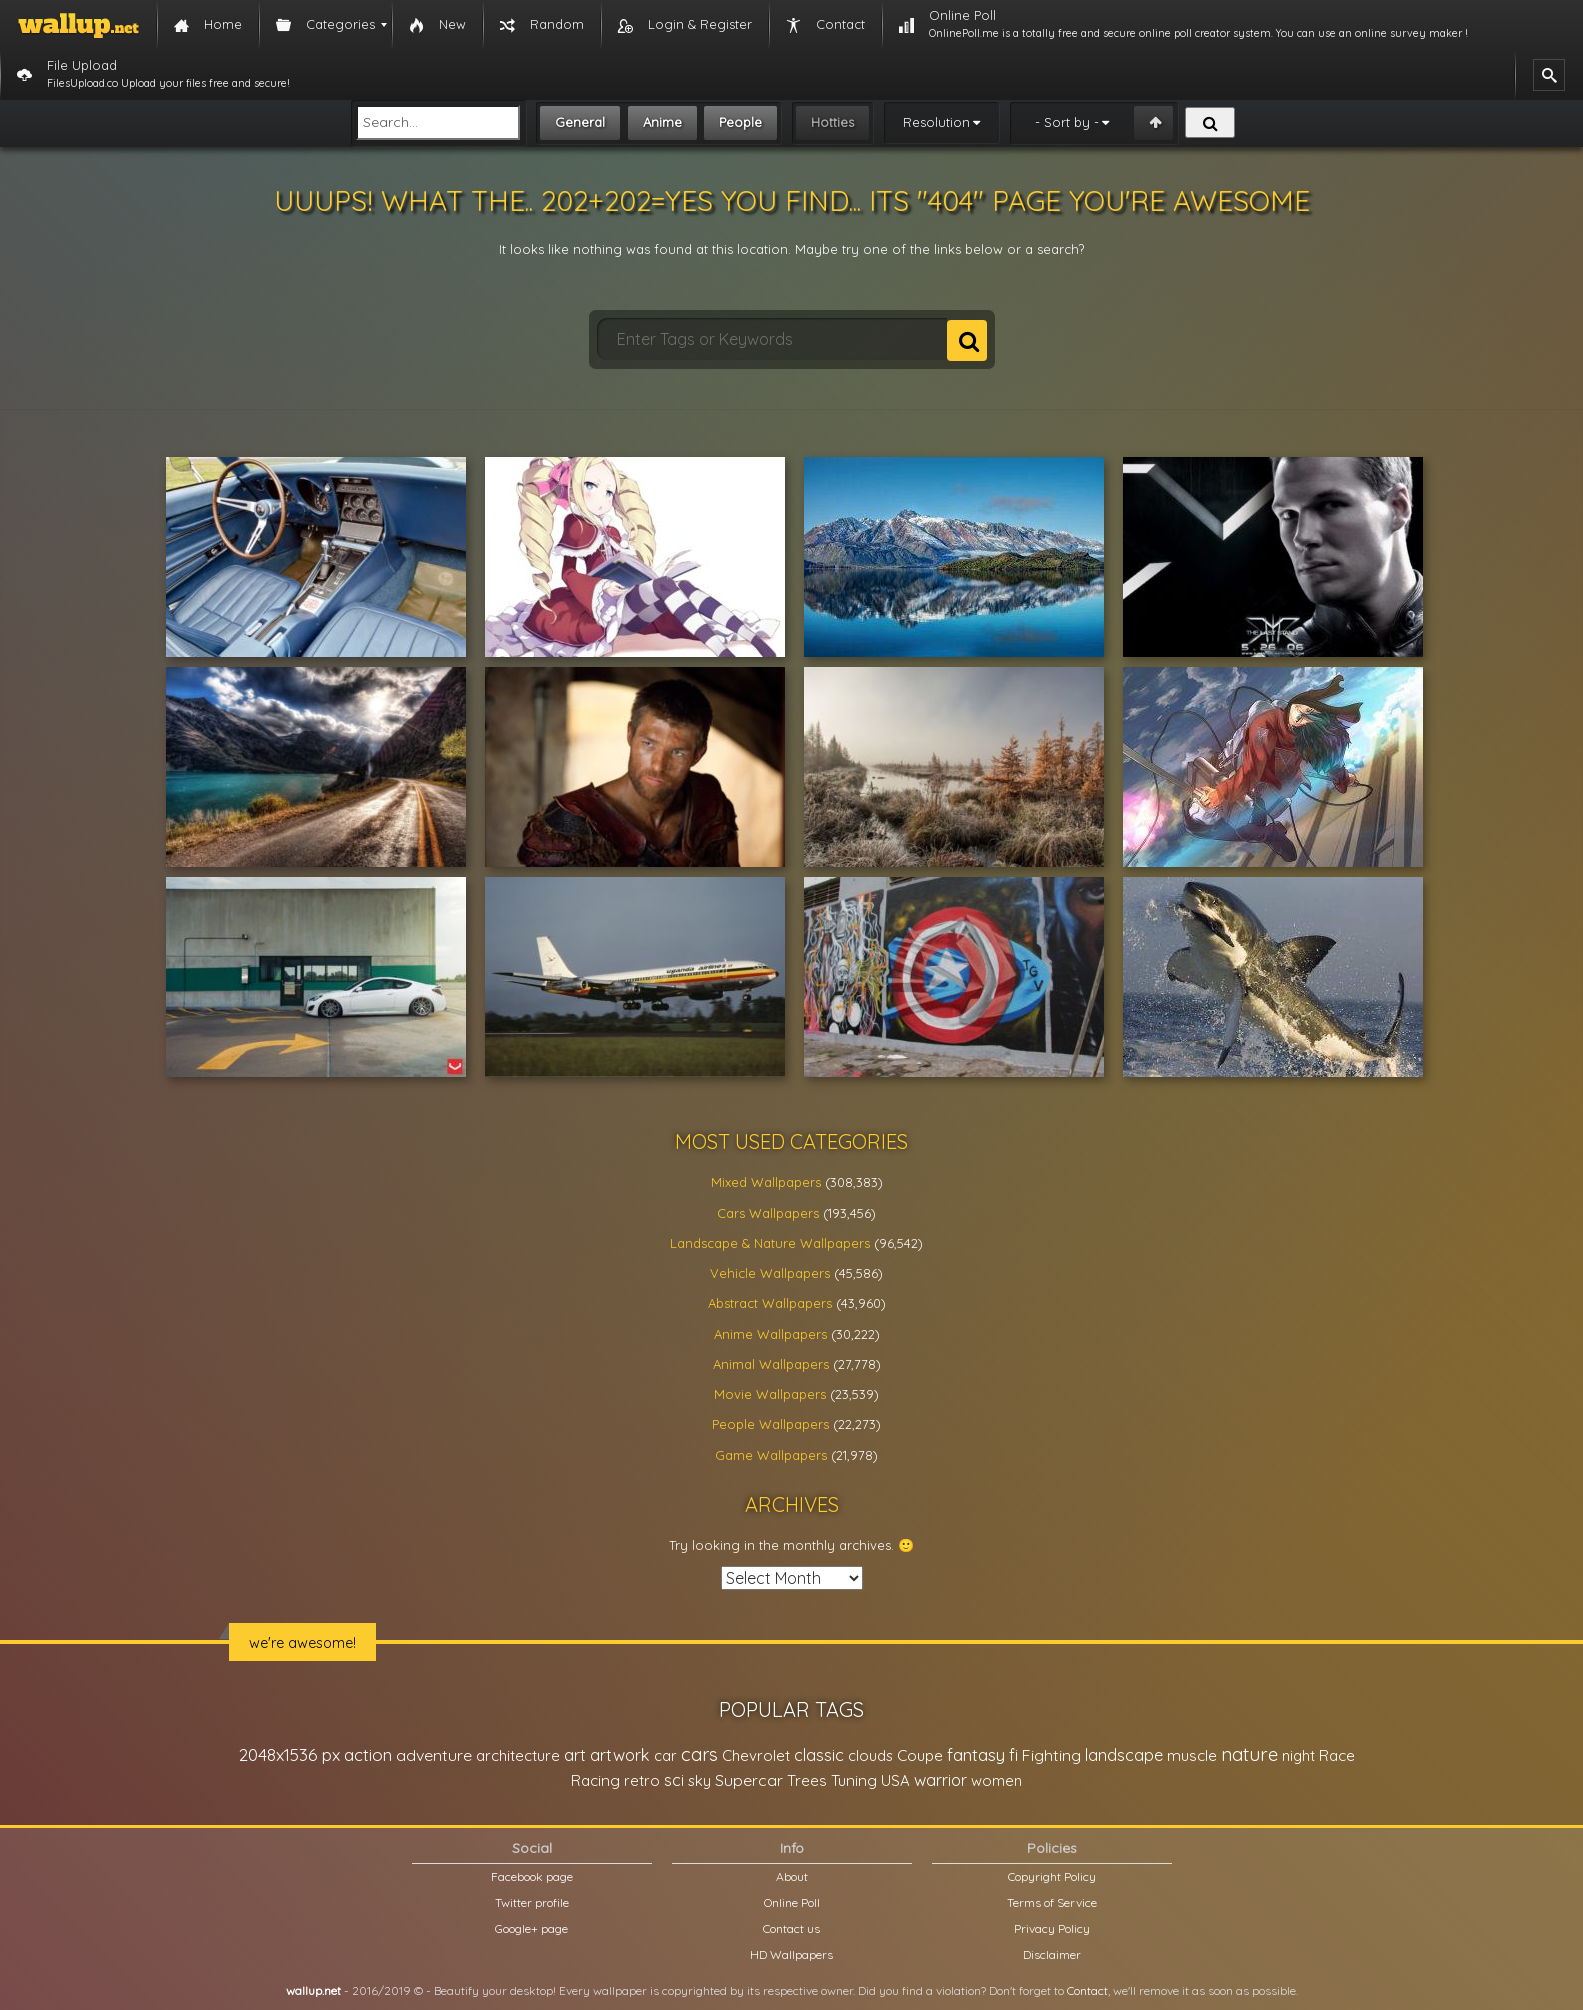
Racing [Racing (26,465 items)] (595, 1780)
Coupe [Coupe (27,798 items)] (920, 1755)
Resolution (936, 122)
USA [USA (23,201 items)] (895, 1780)
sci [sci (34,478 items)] (674, 1780)
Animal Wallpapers (771, 1364)
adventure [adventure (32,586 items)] (434, 1755)
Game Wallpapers (771, 1455)
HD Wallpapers (791, 1954)
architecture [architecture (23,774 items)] (518, 1755)
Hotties (832, 122)
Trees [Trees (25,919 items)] (807, 1780)
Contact (1087, 1990)
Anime (662, 122)
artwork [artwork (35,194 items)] (620, 1755)
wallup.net (313, 1990)
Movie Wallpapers (770, 1394)
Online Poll (792, 1902)
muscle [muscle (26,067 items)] (1192, 1755)
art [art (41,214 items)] (575, 1754)
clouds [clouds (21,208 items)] (870, 1755)
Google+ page (531, 1928)
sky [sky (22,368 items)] (699, 1780)
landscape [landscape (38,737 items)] (1124, 1755)
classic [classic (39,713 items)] (819, 1754)
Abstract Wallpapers (770, 1303)
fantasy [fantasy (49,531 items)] (976, 1754)
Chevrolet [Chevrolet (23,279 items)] (756, 1755)
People (740, 122)
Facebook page (532, 1876)
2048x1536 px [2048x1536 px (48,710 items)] (289, 1754)
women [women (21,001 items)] (996, 1780)
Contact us (791, 1928)
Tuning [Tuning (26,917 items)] (854, 1780)
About (792, 1876)
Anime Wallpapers (770, 1334)
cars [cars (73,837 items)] (699, 1754)
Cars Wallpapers (768, 1213)
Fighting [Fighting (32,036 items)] (1051, 1755)
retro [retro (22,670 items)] (642, 1780)
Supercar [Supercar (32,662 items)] (749, 1780)
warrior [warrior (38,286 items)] (940, 1780)
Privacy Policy (1052, 1928)
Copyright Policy (1052, 1876)
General (580, 122)
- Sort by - (1067, 122)
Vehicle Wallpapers (770, 1273)
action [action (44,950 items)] (368, 1754)
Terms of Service (1052, 1902)
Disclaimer (1052, 1954)
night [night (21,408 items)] (1298, 1755)
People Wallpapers (770, 1424)
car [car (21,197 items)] (665, 1755)
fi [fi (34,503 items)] (1013, 1755)
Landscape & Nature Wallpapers (770, 1243)
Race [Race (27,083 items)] (1337, 1755)
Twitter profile (532, 1902)
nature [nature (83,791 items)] (1249, 1754)
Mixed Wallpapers (766, 1182)
